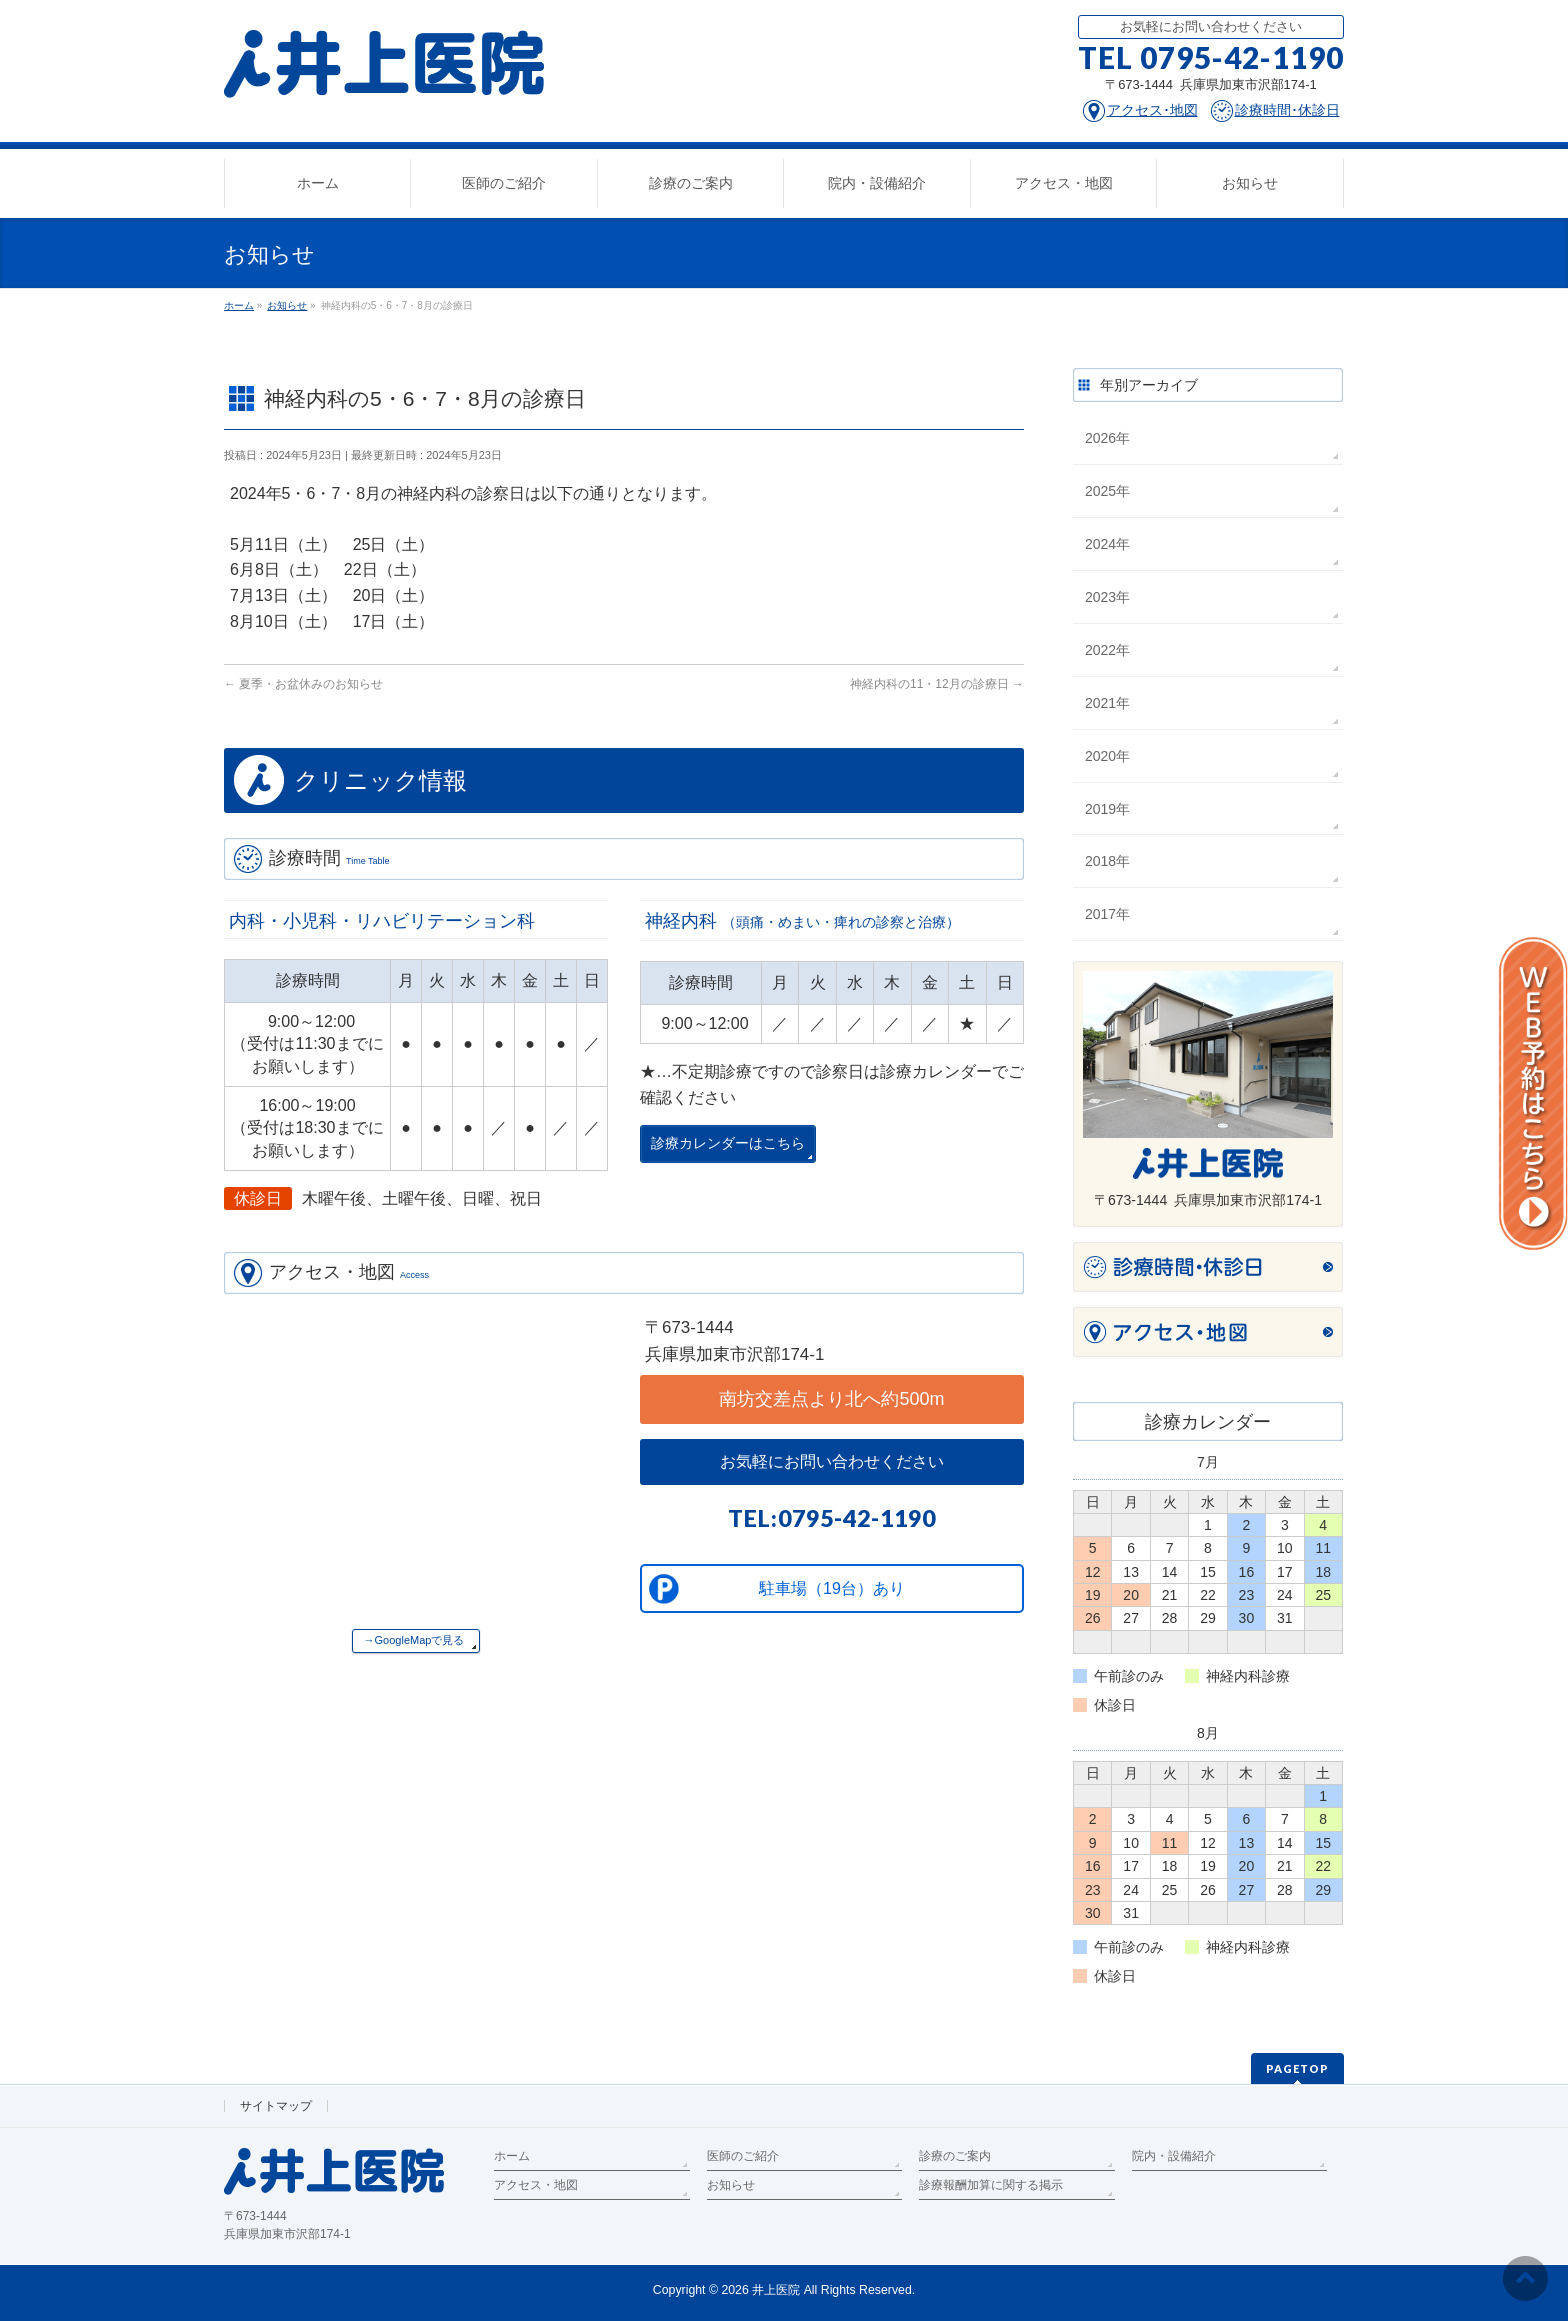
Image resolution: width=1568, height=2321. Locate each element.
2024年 (1107, 544)
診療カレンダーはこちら (728, 1143)
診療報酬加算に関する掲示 (991, 2185)
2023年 (1107, 597)
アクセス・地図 (536, 2185)
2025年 (1107, 491)
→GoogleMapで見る (414, 1640)
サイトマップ (276, 2106)
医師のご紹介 (743, 2156)
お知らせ (731, 2185)
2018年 (1107, 861)
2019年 (1107, 809)
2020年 (1107, 756)
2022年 (1107, 650)
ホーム (512, 2156)
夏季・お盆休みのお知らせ (303, 684)
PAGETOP (1297, 2068)
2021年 (1107, 703)
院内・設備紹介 (1174, 2156)
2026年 (1107, 438)
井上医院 (776, 2290)
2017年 (1107, 914)
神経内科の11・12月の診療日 (937, 684)
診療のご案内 (955, 2156)
